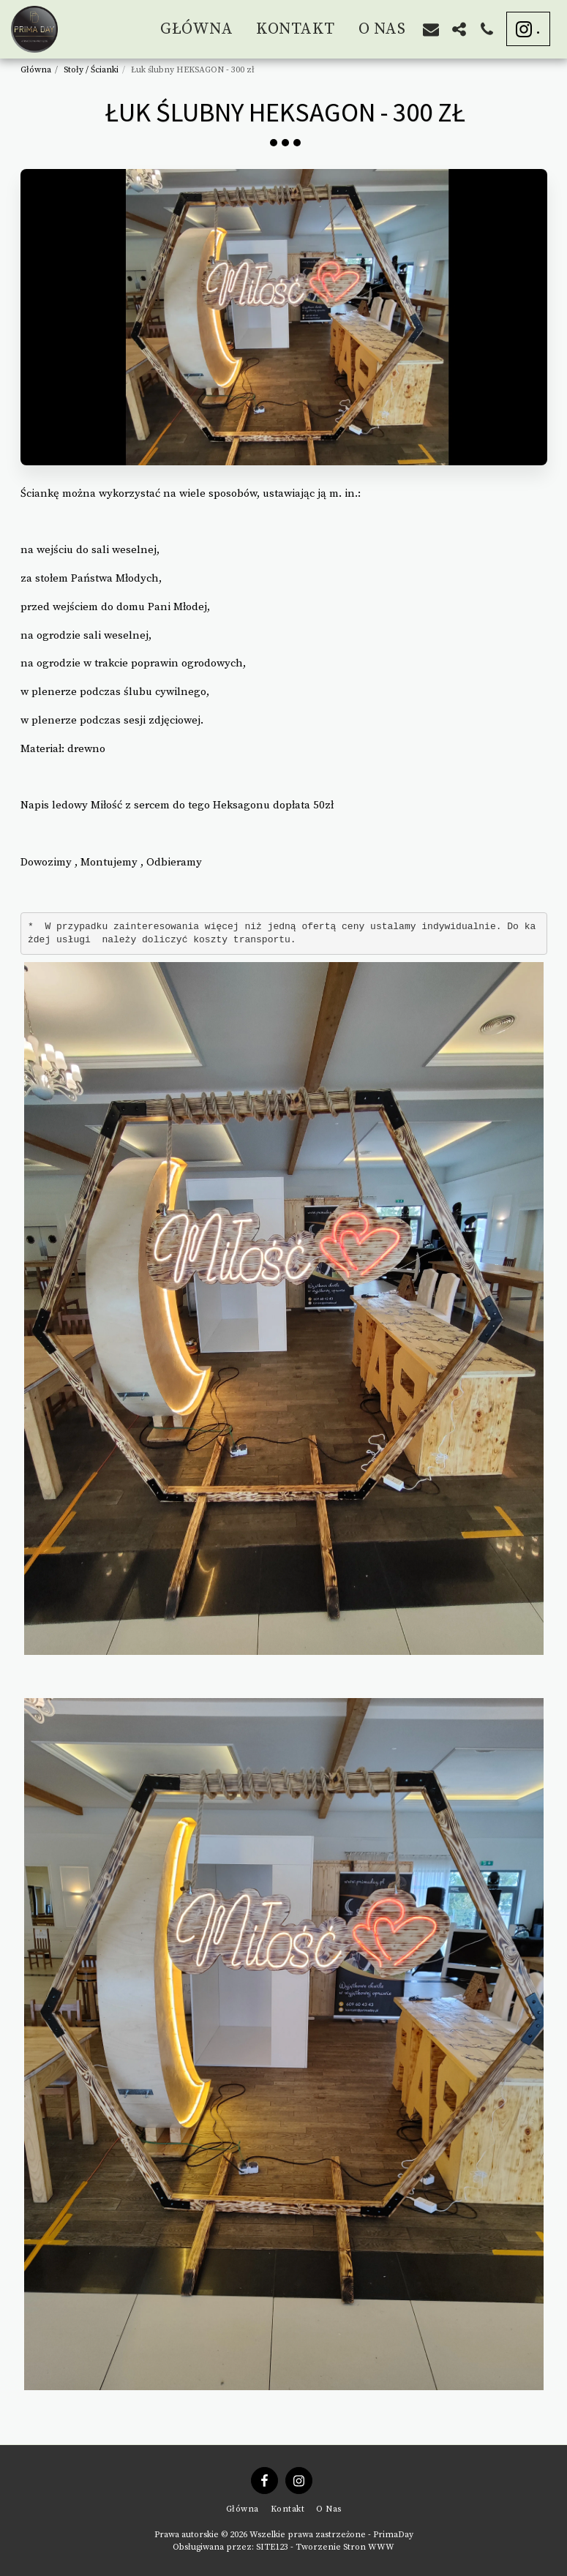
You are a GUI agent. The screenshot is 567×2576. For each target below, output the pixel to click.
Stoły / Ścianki (91, 69)
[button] (431, 29)
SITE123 (272, 2547)
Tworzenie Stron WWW (345, 2547)
